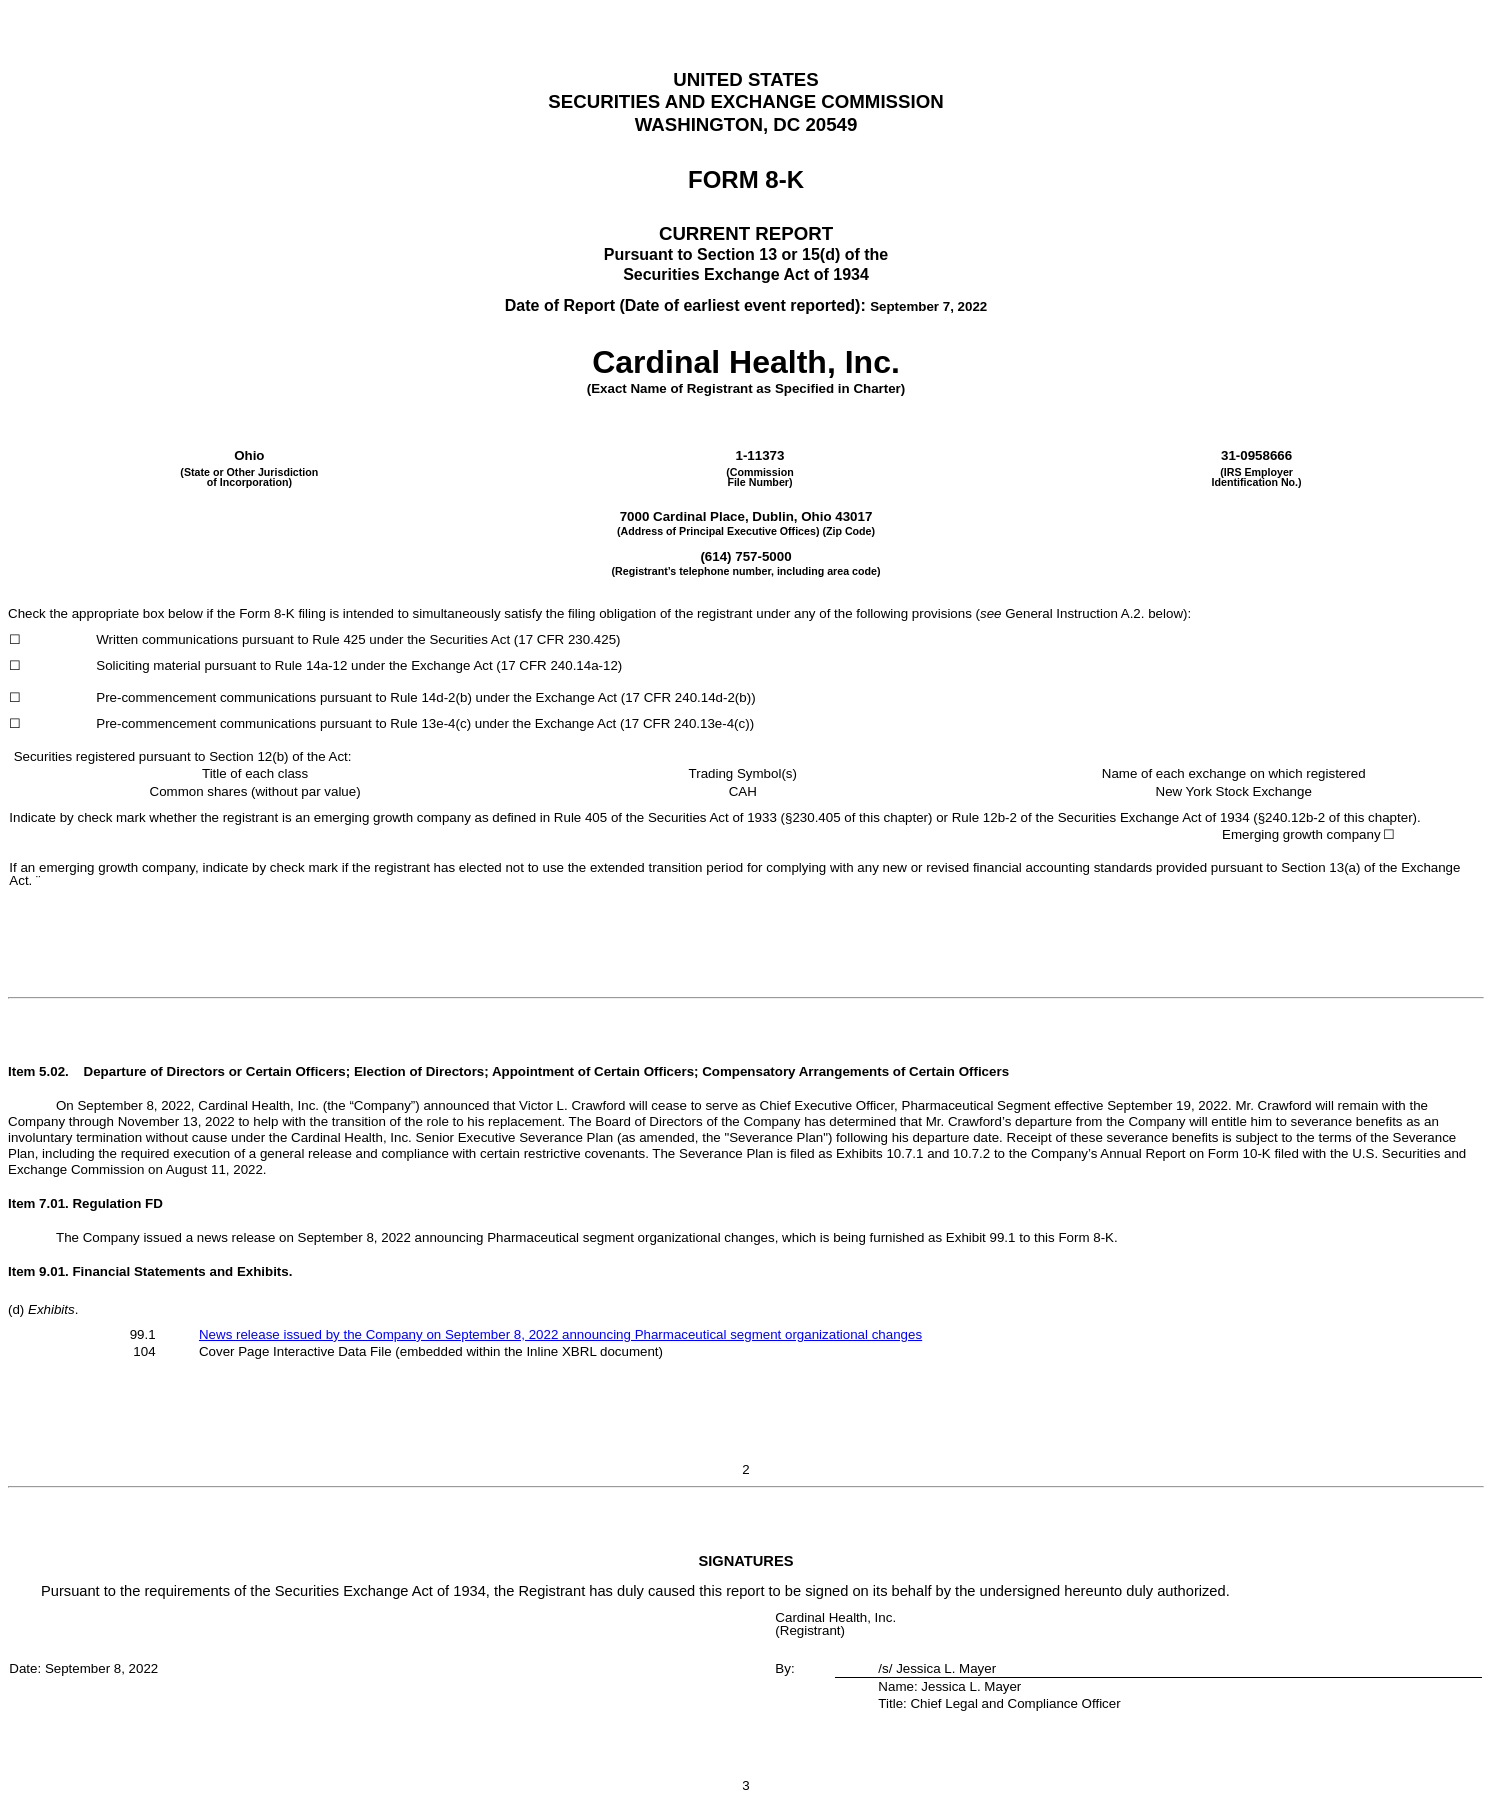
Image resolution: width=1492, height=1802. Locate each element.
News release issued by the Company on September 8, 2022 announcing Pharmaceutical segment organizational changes (560, 1334)
